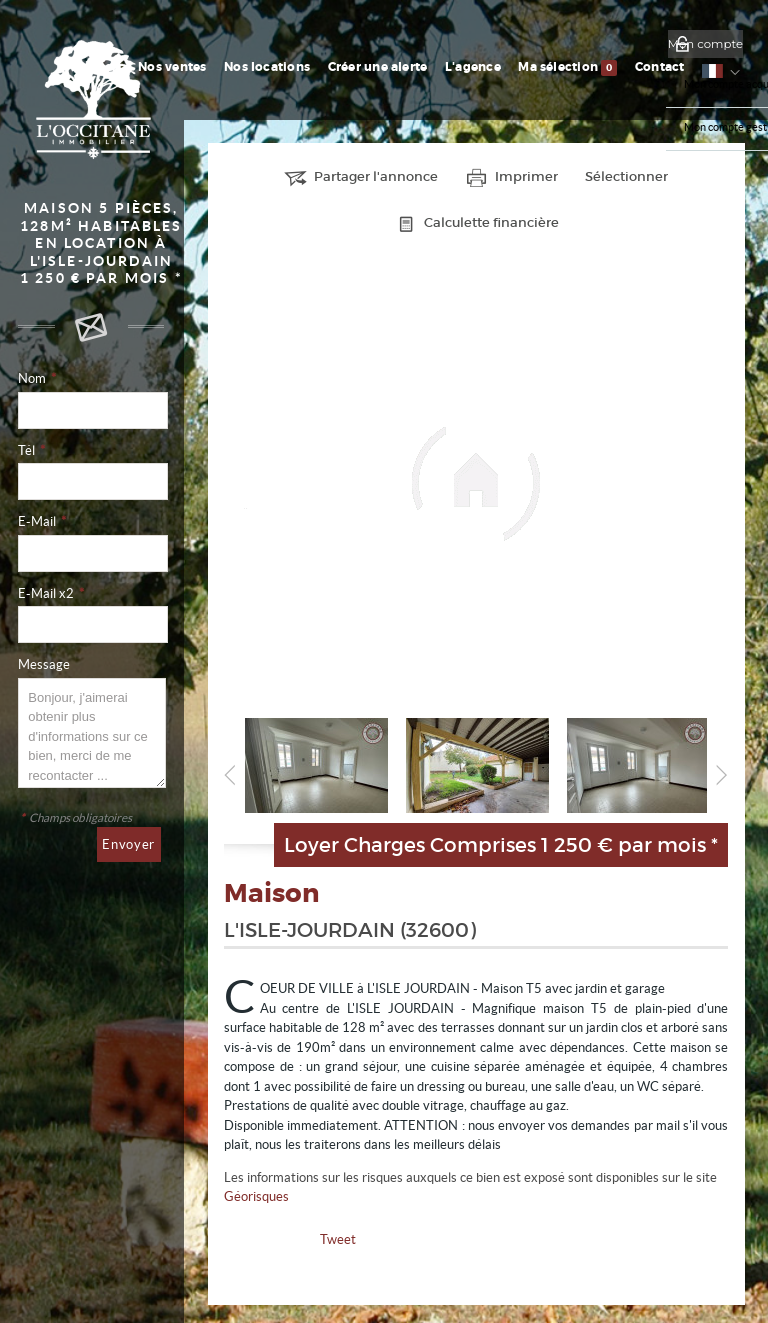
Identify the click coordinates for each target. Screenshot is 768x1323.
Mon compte (705, 44)
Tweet (338, 1239)
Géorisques (256, 1196)
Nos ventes (236, 67)
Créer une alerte (421, 67)
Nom (37, 378)
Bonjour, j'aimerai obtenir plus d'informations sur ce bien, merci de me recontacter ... (91, 733)
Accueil (172, 67)
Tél (31, 450)
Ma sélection (589, 68)
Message (44, 664)
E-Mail (42, 521)
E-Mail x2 (51, 593)
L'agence (505, 67)
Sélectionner (626, 176)
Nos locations (321, 67)
